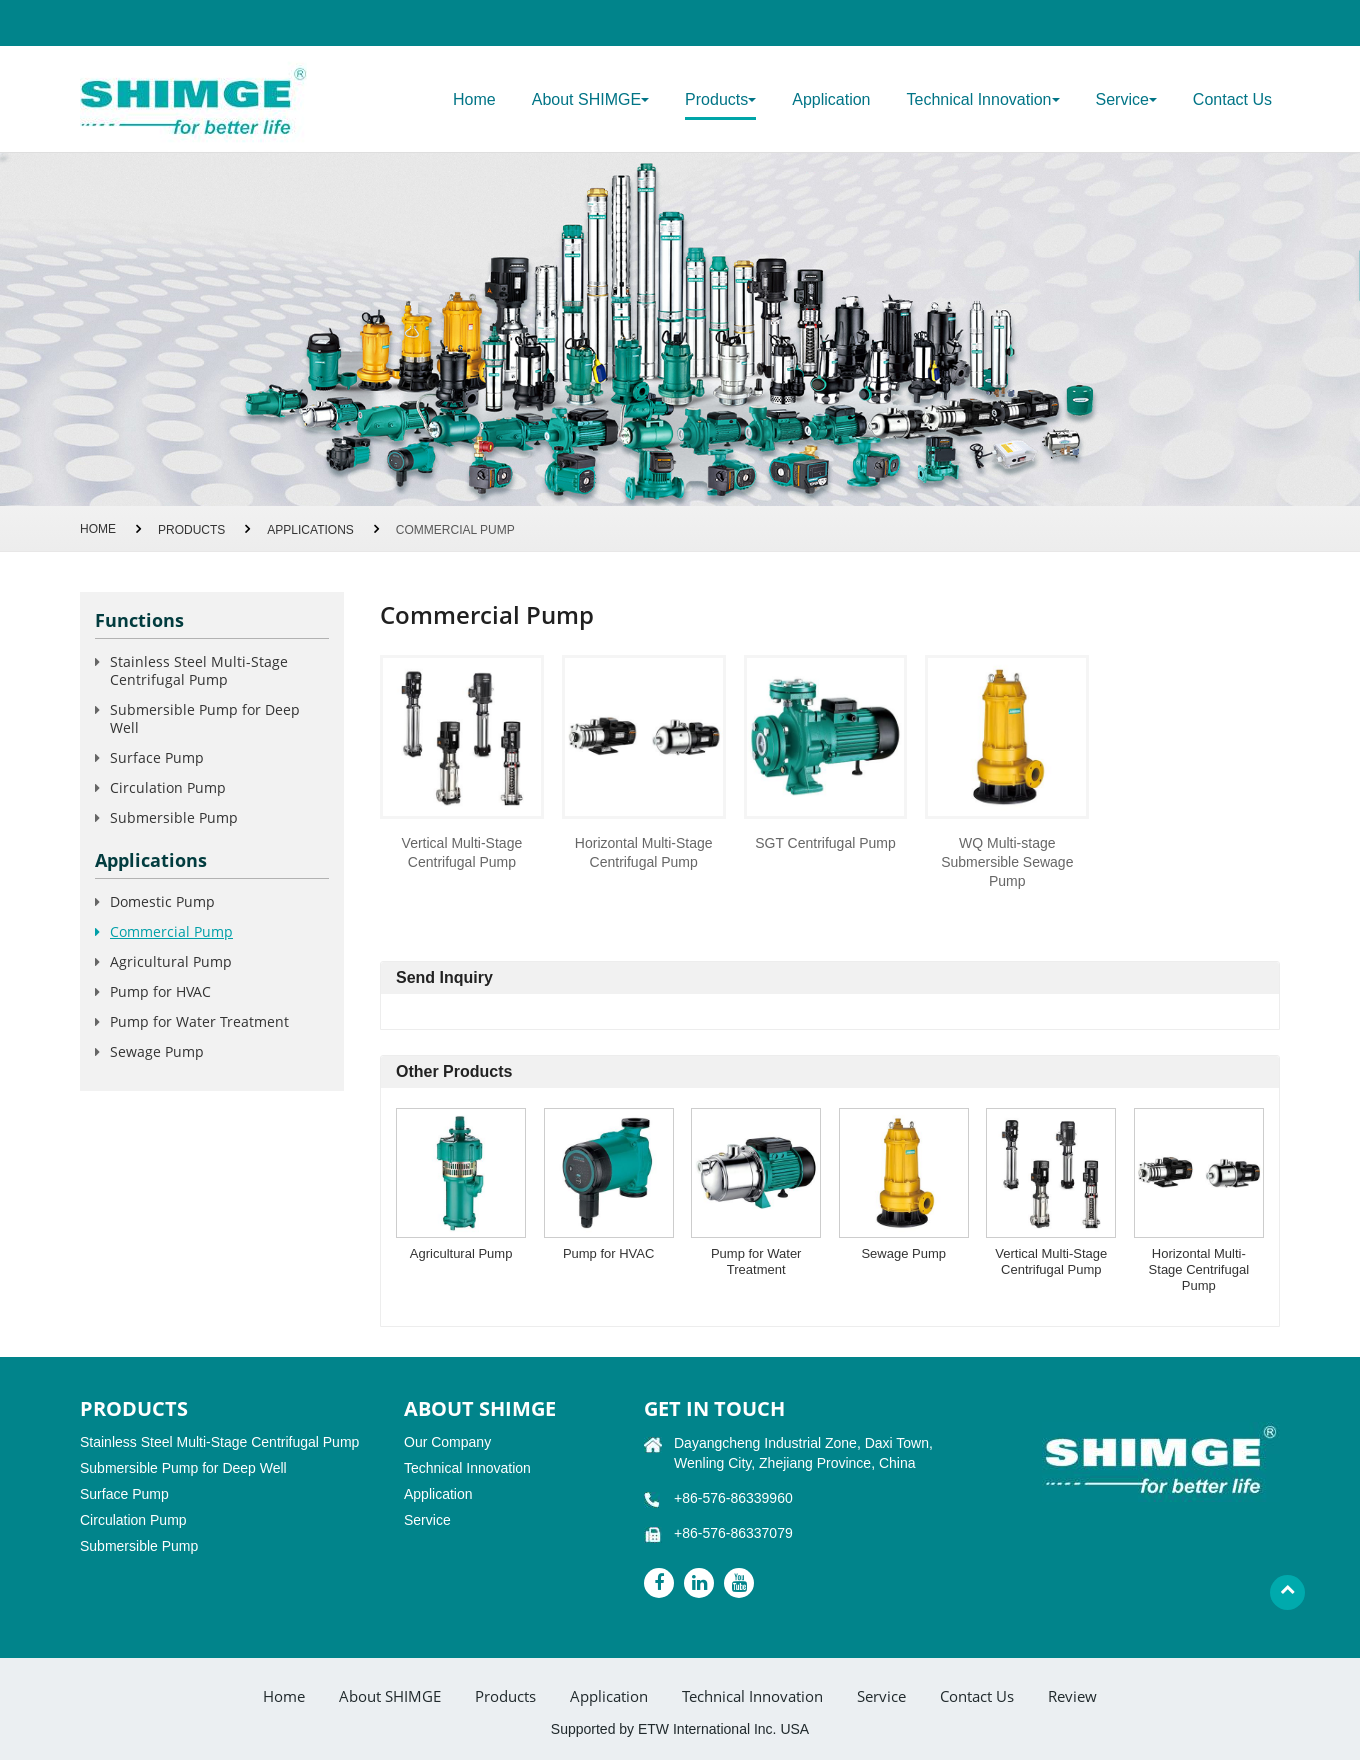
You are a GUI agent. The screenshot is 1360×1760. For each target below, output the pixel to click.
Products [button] (720, 99)
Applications (310, 530)
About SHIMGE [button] (590, 99)
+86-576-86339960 (733, 1498)
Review (1072, 1696)
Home (474, 99)
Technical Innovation (467, 1468)
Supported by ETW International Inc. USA (680, 1729)
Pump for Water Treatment (756, 1261)
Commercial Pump (171, 931)
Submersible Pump (174, 817)
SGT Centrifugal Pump (825, 843)
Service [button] (1126, 99)
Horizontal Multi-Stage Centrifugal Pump (644, 852)
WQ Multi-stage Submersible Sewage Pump (1007, 862)
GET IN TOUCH (714, 1408)
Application (831, 99)
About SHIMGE (390, 1696)
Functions (139, 620)
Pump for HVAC (609, 1253)
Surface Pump (157, 757)
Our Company (447, 1442)
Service (427, 1520)
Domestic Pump (162, 901)
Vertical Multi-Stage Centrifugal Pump (462, 852)
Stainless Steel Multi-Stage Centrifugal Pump (199, 670)
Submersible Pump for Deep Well (205, 718)
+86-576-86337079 (733, 1533)
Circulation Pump (168, 787)
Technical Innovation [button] (983, 99)
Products (191, 530)
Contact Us (1232, 99)
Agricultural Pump (461, 1253)
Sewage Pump (903, 1253)
